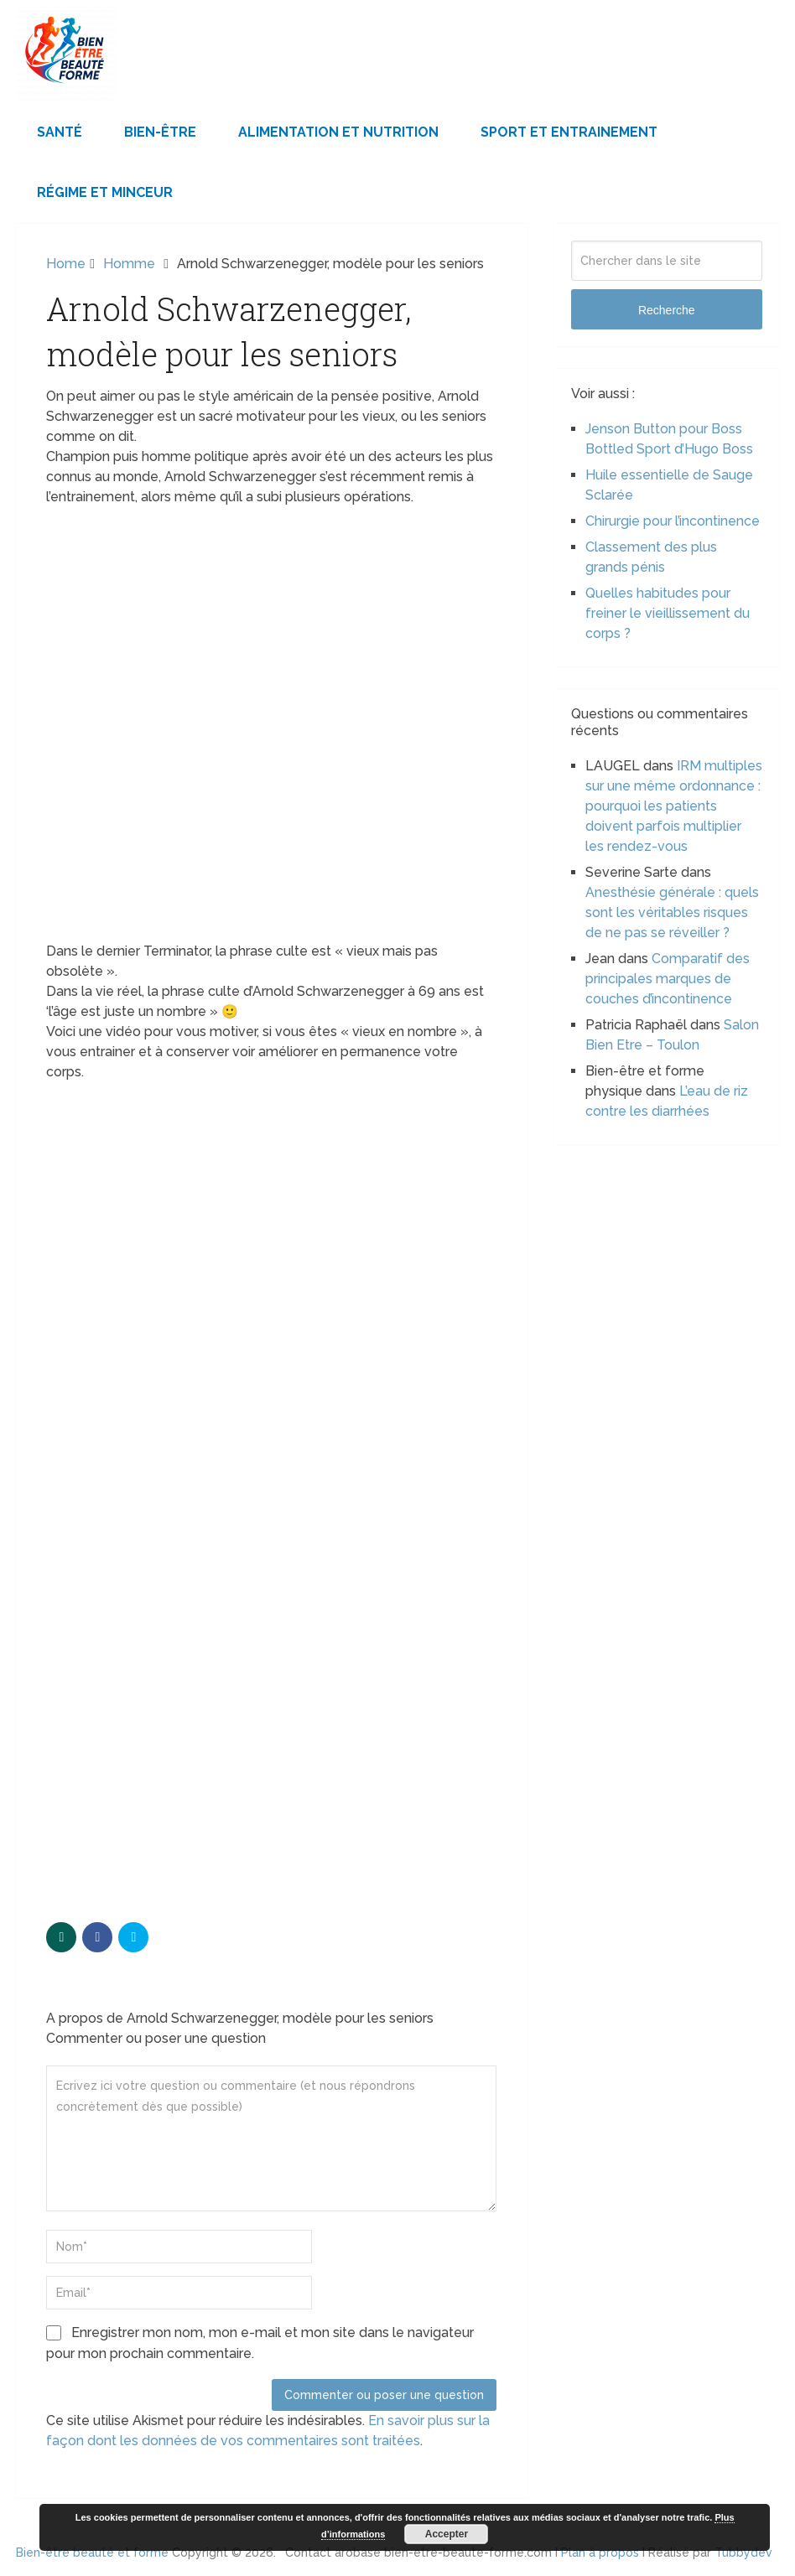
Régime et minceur (105, 192)
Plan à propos (600, 2552)
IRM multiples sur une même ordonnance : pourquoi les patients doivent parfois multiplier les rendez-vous (673, 806)
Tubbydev (743, 2552)
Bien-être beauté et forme (92, 2552)
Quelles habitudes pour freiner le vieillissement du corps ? (667, 613)
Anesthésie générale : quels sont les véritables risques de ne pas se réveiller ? (672, 912)
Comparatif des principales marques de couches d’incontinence (667, 979)
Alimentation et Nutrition (338, 132)
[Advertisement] (271, 1216)
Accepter (446, 2534)
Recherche (666, 310)
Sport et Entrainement (569, 132)
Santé (59, 132)
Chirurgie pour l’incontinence (672, 521)
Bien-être (160, 132)
